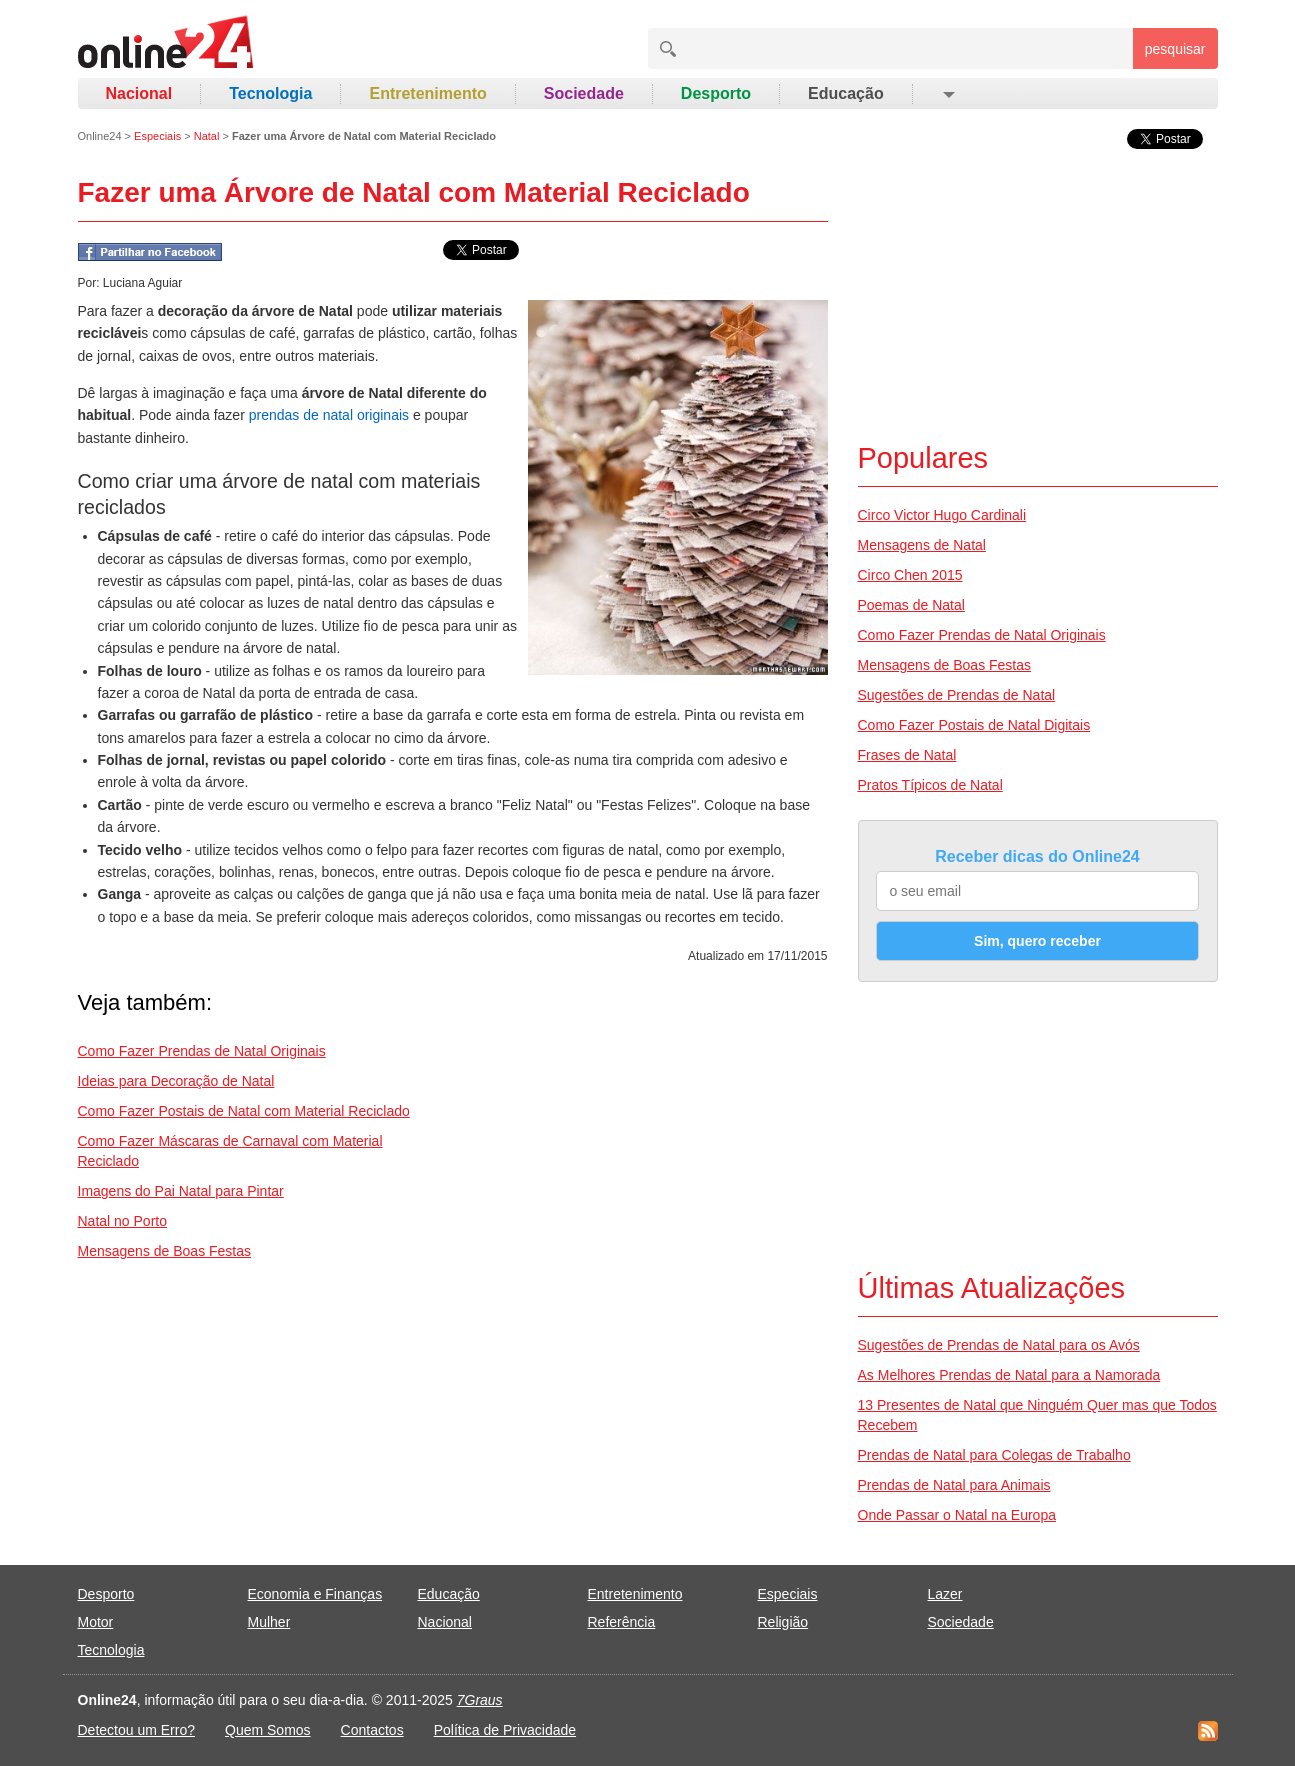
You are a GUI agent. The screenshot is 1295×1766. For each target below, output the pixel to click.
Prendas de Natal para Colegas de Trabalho (994, 1455)
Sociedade (584, 93)
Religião (783, 1622)
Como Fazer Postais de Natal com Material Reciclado (244, 1111)
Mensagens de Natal (922, 545)
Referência (622, 1622)
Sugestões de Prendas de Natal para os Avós (999, 1345)
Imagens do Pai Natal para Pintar (181, 1191)
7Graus (480, 1700)
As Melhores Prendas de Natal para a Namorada (1009, 1375)
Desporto (716, 93)
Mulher (269, 1622)
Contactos (372, 1730)
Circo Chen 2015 (910, 575)
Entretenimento (427, 93)
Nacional (139, 93)
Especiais (157, 136)
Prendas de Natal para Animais (954, 1485)
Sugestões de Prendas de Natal (957, 695)
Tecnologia (270, 93)
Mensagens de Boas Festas (165, 1251)
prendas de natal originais (329, 415)
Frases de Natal (907, 755)
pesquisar (1175, 49)
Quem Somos (268, 1730)
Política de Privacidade (505, 1730)
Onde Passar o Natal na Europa (957, 1515)
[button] (947, 94)
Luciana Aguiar (142, 283)
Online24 (100, 136)
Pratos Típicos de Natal (930, 785)
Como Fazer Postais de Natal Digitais (974, 725)
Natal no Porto (123, 1221)
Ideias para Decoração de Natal (176, 1081)
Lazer (945, 1594)
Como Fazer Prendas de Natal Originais (202, 1051)
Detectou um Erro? (137, 1730)
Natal (207, 136)
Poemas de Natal (911, 605)
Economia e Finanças (315, 1594)
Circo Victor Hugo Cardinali (942, 515)
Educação (846, 93)
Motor (96, 1622)
